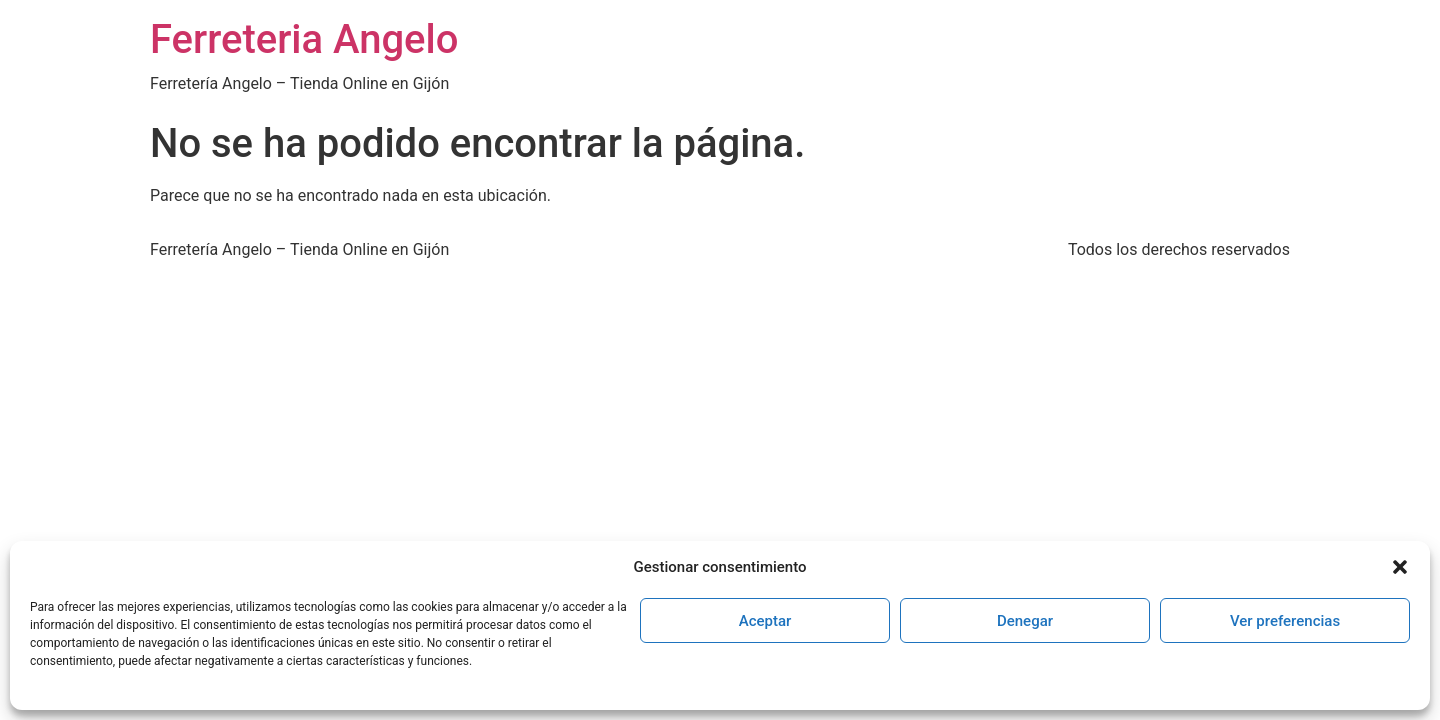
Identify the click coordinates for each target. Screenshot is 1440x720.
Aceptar (765, 621)
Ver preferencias (1285, 621)
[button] (1400, 567)
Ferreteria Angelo (304, 39)
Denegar (1025, 621)
